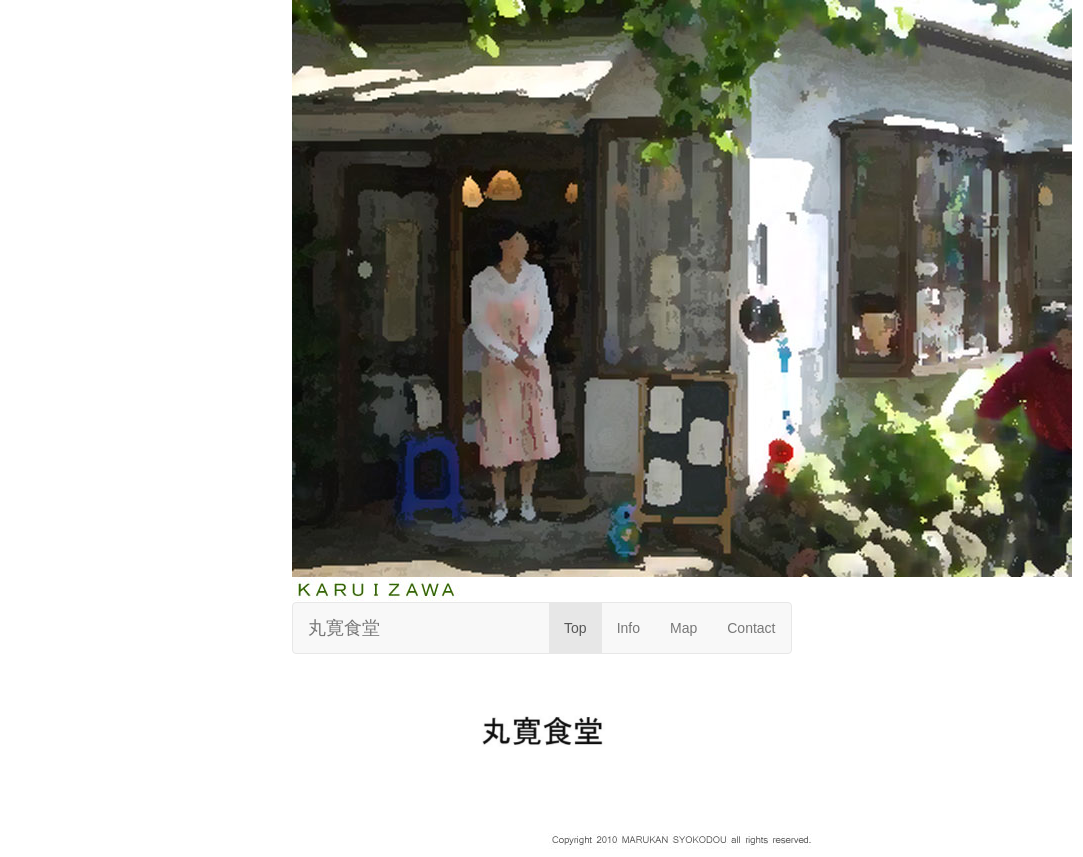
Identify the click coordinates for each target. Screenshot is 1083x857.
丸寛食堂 (344, 628)
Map (683, 628)
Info (628, 628)
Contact (751, 628)
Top (575, 628)
